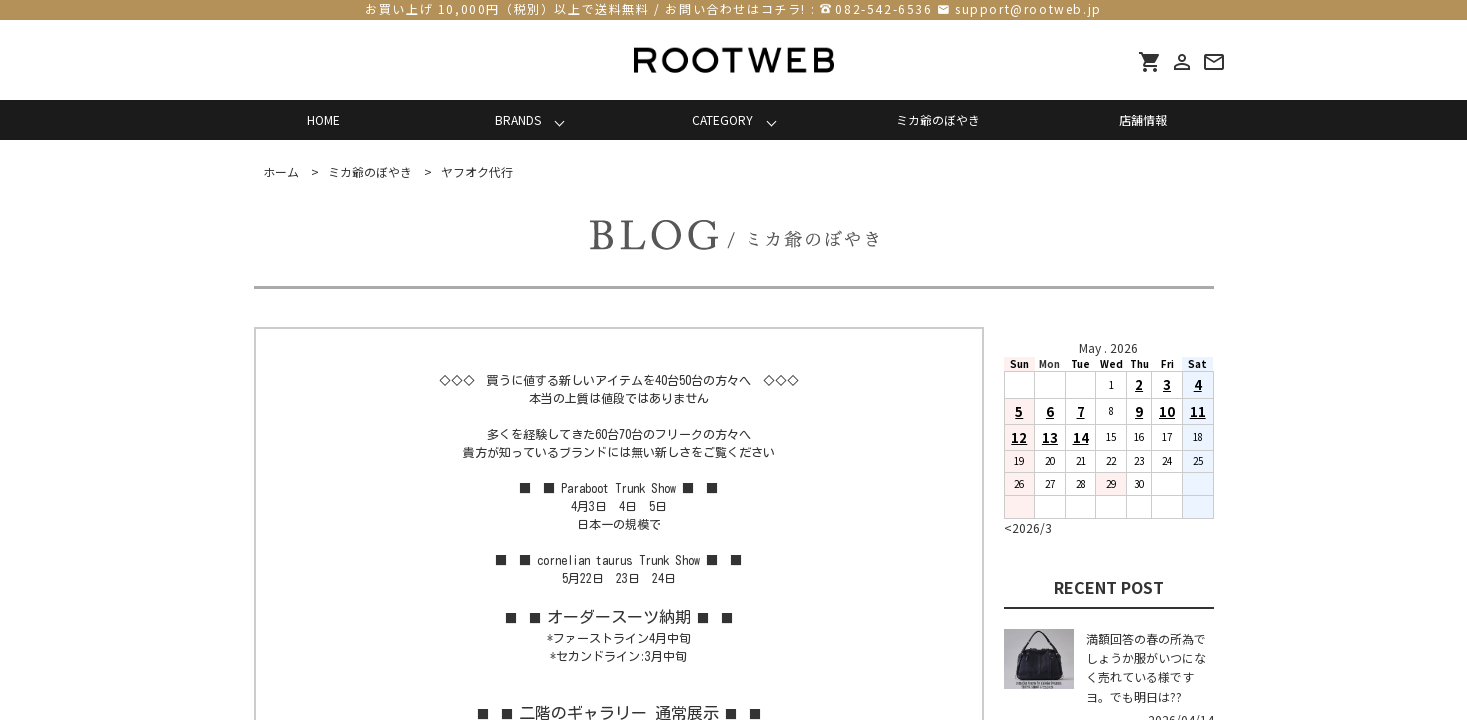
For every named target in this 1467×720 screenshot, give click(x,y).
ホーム (281, 171)
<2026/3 (1028, 527)
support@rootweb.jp (1028, 8)
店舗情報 (1143, 119)
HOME (323, 119)
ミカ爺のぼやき (938, 119)
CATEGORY (722, 119)
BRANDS (518, 119)
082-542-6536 (883, 8)
